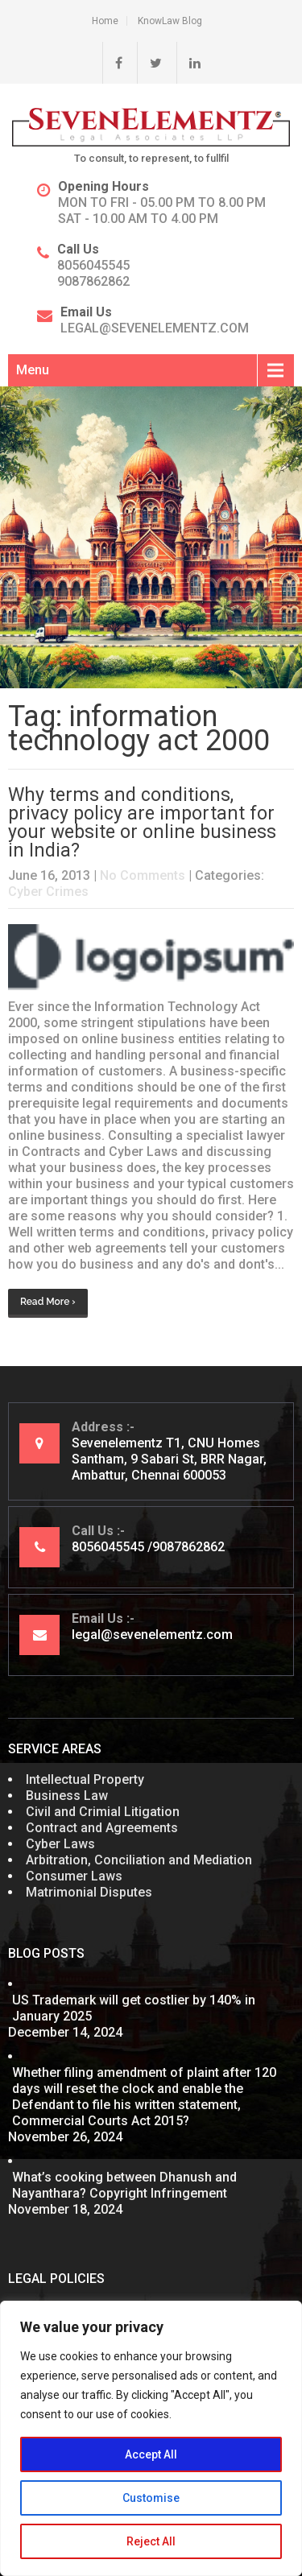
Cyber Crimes (48, 891)
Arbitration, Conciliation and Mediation (139, 1860)
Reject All (151, 2541)
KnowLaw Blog (170, 21)
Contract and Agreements (102, 1827)
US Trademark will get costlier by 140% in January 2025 (133, 2008)
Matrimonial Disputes (89, 1892)
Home (105, 21)
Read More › (48, 1301)
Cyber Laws (60, 1844)
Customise (151, 2497)
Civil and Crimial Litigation (103, 1811)
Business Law (67, 1795)
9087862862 (93, 281)
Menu (32, 370)
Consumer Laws (74, 1876)
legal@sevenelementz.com (154, 328)
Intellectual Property (85, 1779)
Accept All (151, 2454)
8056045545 (93, 265)
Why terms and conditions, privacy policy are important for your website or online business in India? (142, 822)
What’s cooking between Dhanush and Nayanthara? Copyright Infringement (124, 2185)
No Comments (142, 875)
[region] (151, 2438)
